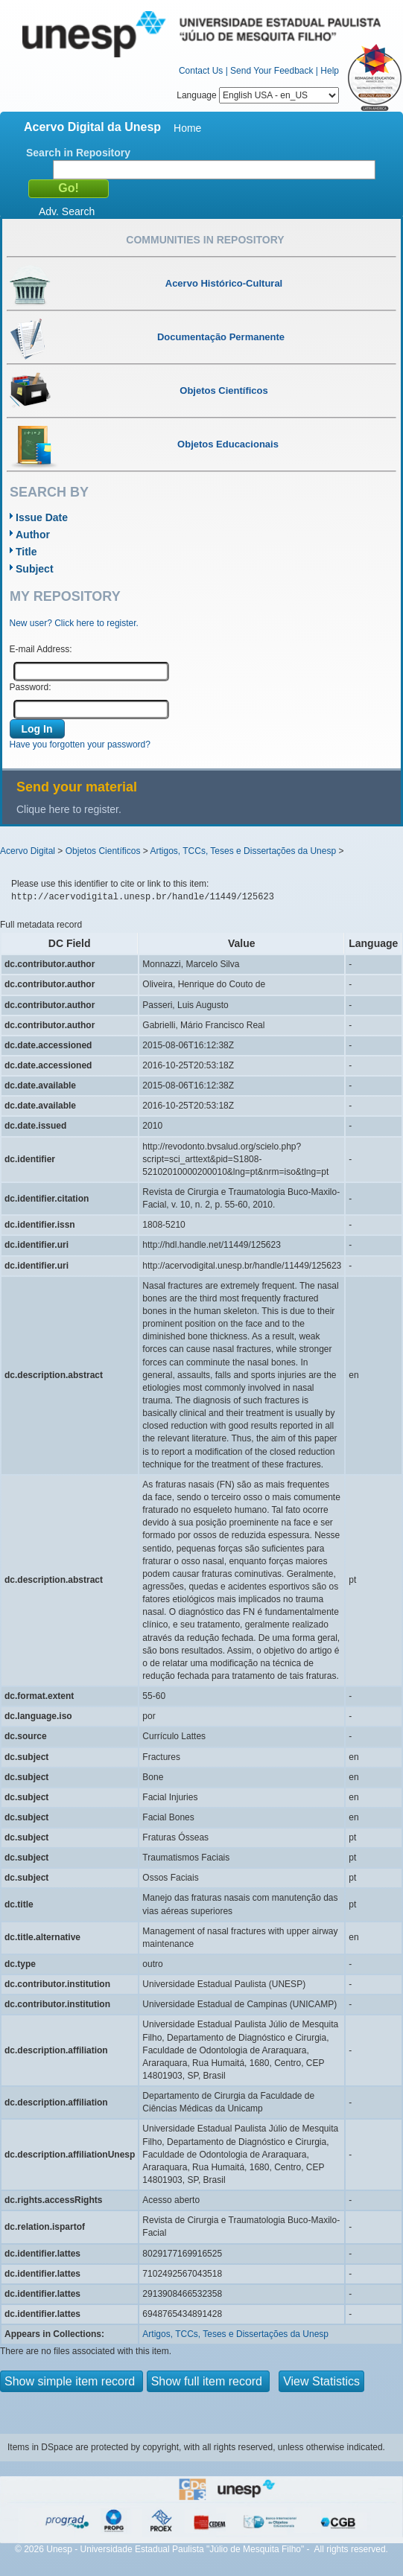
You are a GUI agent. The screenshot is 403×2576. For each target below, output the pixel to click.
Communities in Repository (205, 240)
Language (258, 95)
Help (329, 71)
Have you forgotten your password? (80, 744)
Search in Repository (78, 153)
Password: (30, 687)
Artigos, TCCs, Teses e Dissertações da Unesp (243, 851)
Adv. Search (67, 211)
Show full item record (208, 2381)
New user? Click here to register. (74, 623)
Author (33, 535)
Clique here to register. (68, 809)
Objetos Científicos (103, 851)
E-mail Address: (41, 649)
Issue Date (42, 517)
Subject (35, 569)
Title (26, 552)
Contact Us (201, 71)
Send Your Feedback (271, 71)
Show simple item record (71, 2381)
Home (187, 128)
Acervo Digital (27, 851)
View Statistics (321, 2381)
